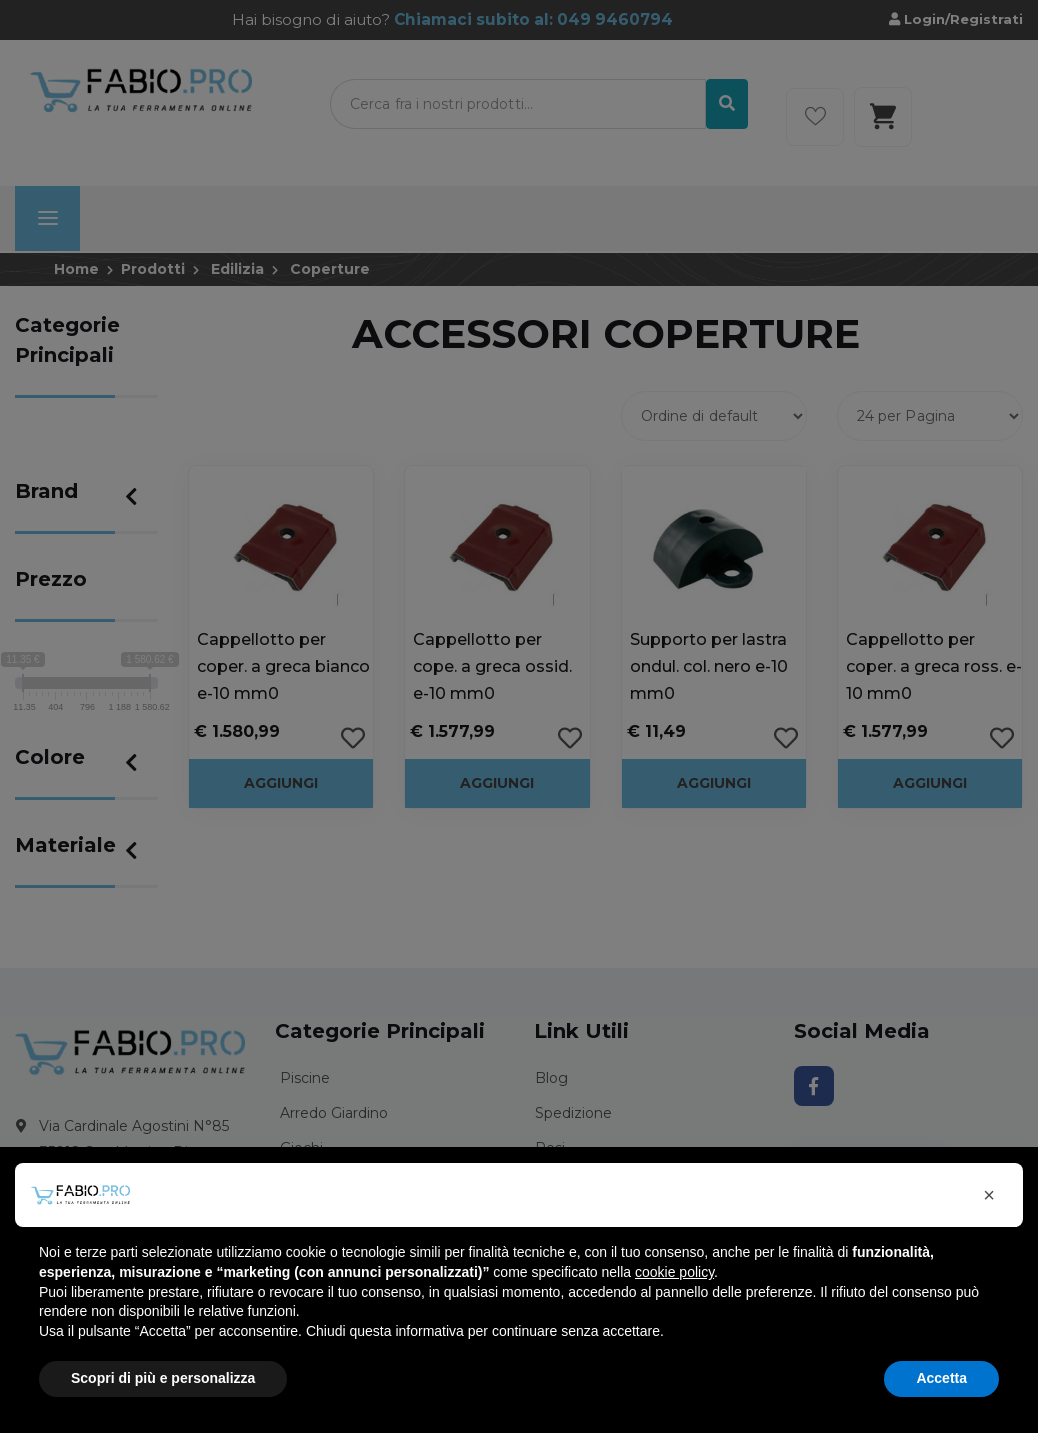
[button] (989, 1195)
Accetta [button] (941, 1378)
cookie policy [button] (674, 1272)
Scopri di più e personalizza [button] (163, 1378)
